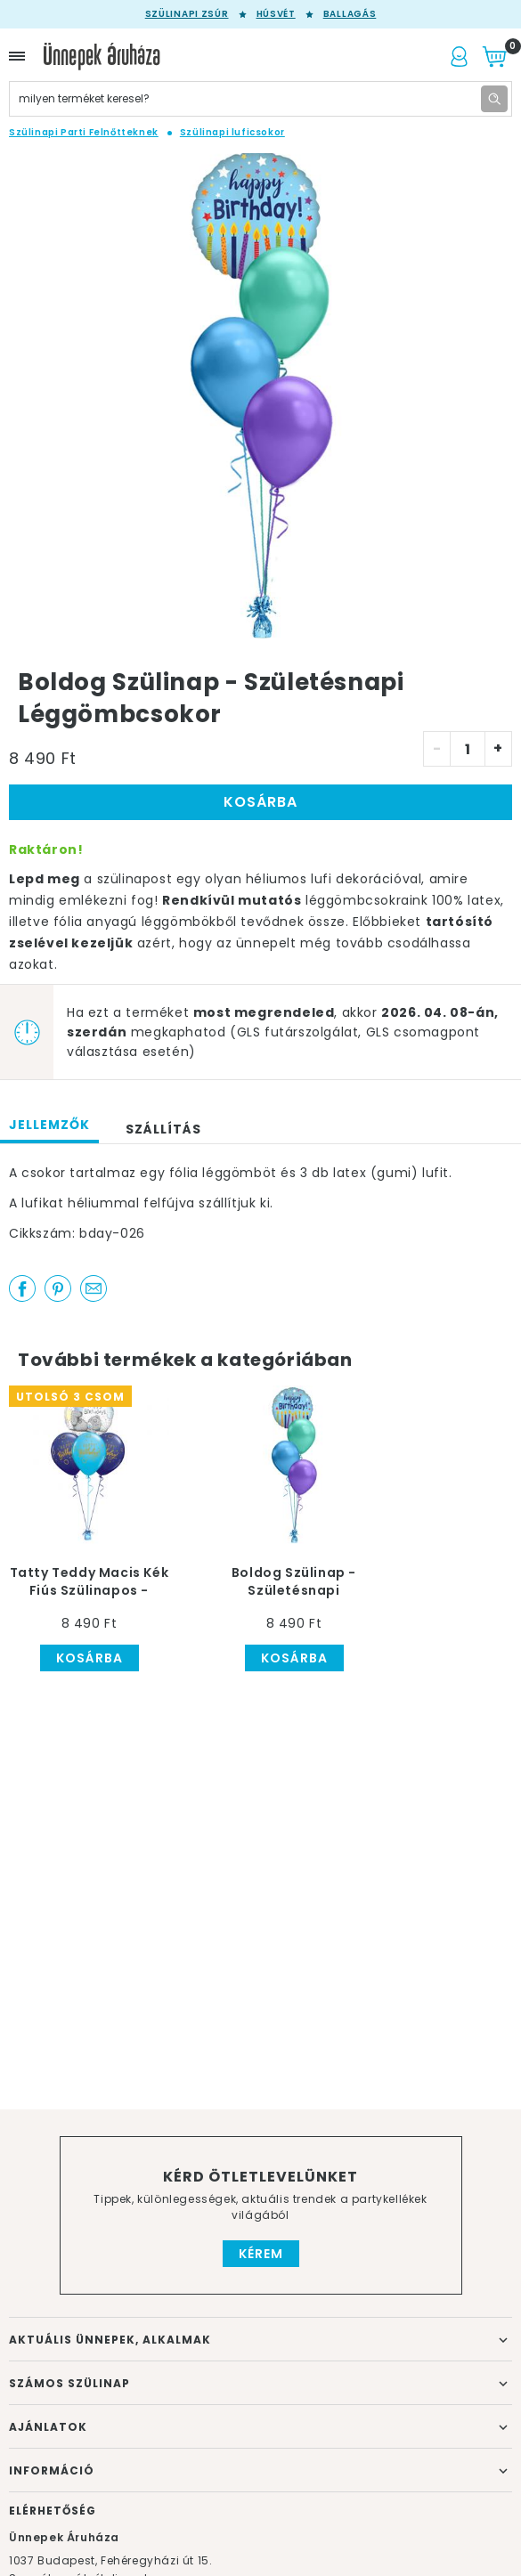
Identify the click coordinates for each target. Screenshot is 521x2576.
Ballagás (350, 14)
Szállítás (163, 1129)
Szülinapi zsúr (187, 14)
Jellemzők (49, 1125)
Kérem (261, 2254)
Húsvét (276, 14)
